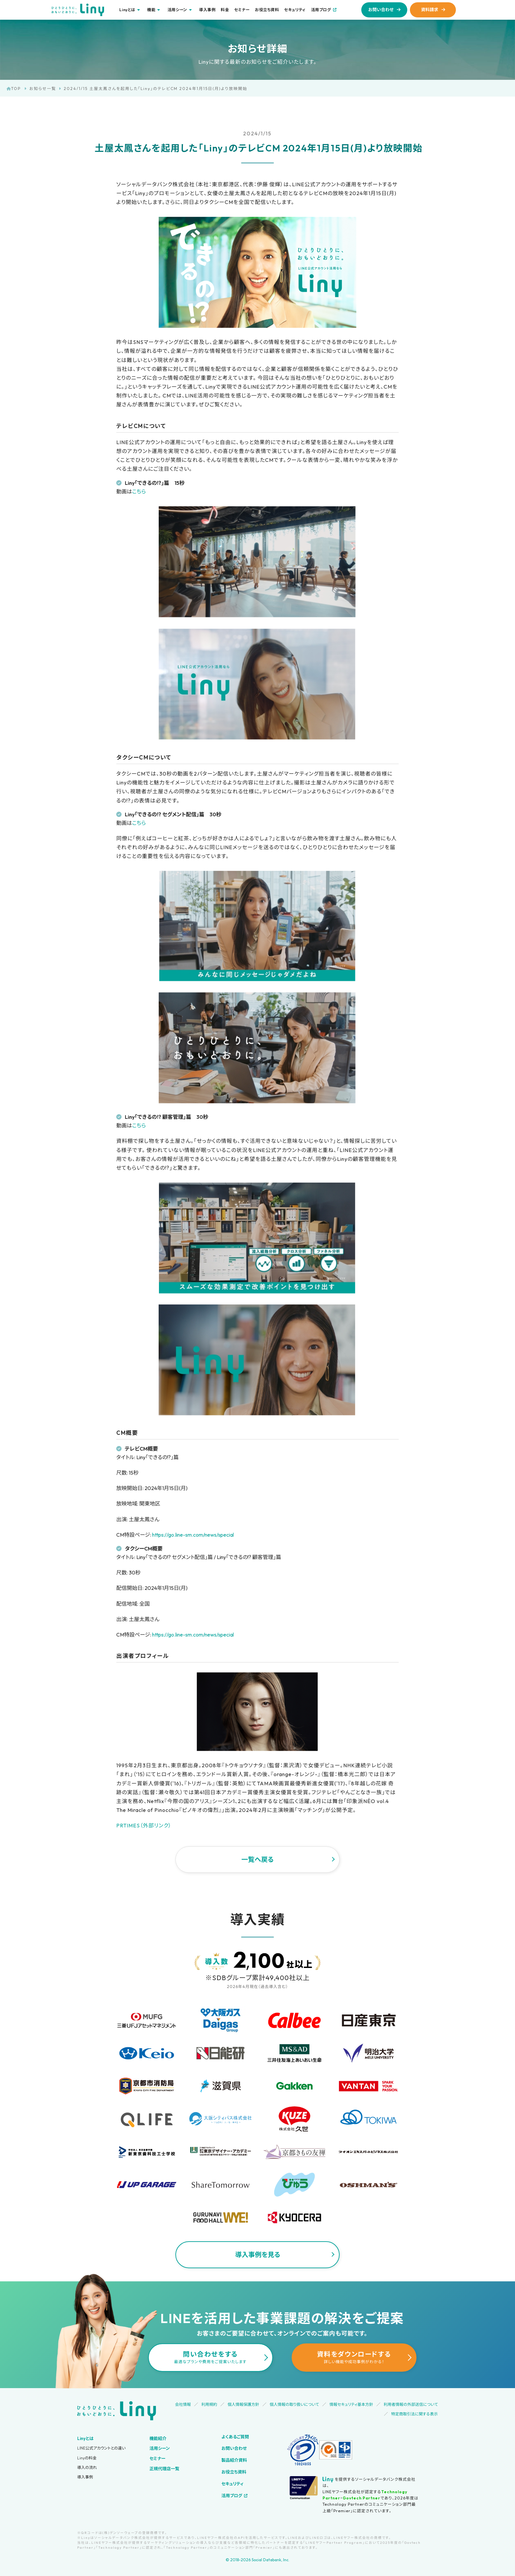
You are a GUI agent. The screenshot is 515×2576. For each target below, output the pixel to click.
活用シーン (159, 2448)
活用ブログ (321, 9)
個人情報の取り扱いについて (294, 2404)
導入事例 (207, 10)
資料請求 (429, 9)
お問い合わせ (380, 9)
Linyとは (85, 2438)
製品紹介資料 (234, 2460)
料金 (225, 10)
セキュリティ (295, 10)
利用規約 (209, 2404)
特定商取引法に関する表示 (414, 2413)
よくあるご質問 (235, 2436)
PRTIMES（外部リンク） (143, 1825)
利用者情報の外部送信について (411, 2404)
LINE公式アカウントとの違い (101, 2448)
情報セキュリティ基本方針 (351, 2404)
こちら (139, 491)
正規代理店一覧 (164, 2468)
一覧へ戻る (257, 1859)
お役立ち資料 (267, 10)
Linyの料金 (87, 2457)
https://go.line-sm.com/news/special (193, 1534)
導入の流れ (87, 2467)
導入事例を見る (257, 2254)
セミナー (242, 10)
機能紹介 (158, 2438)
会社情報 (183, 2404)
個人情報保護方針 (243, 2404)
